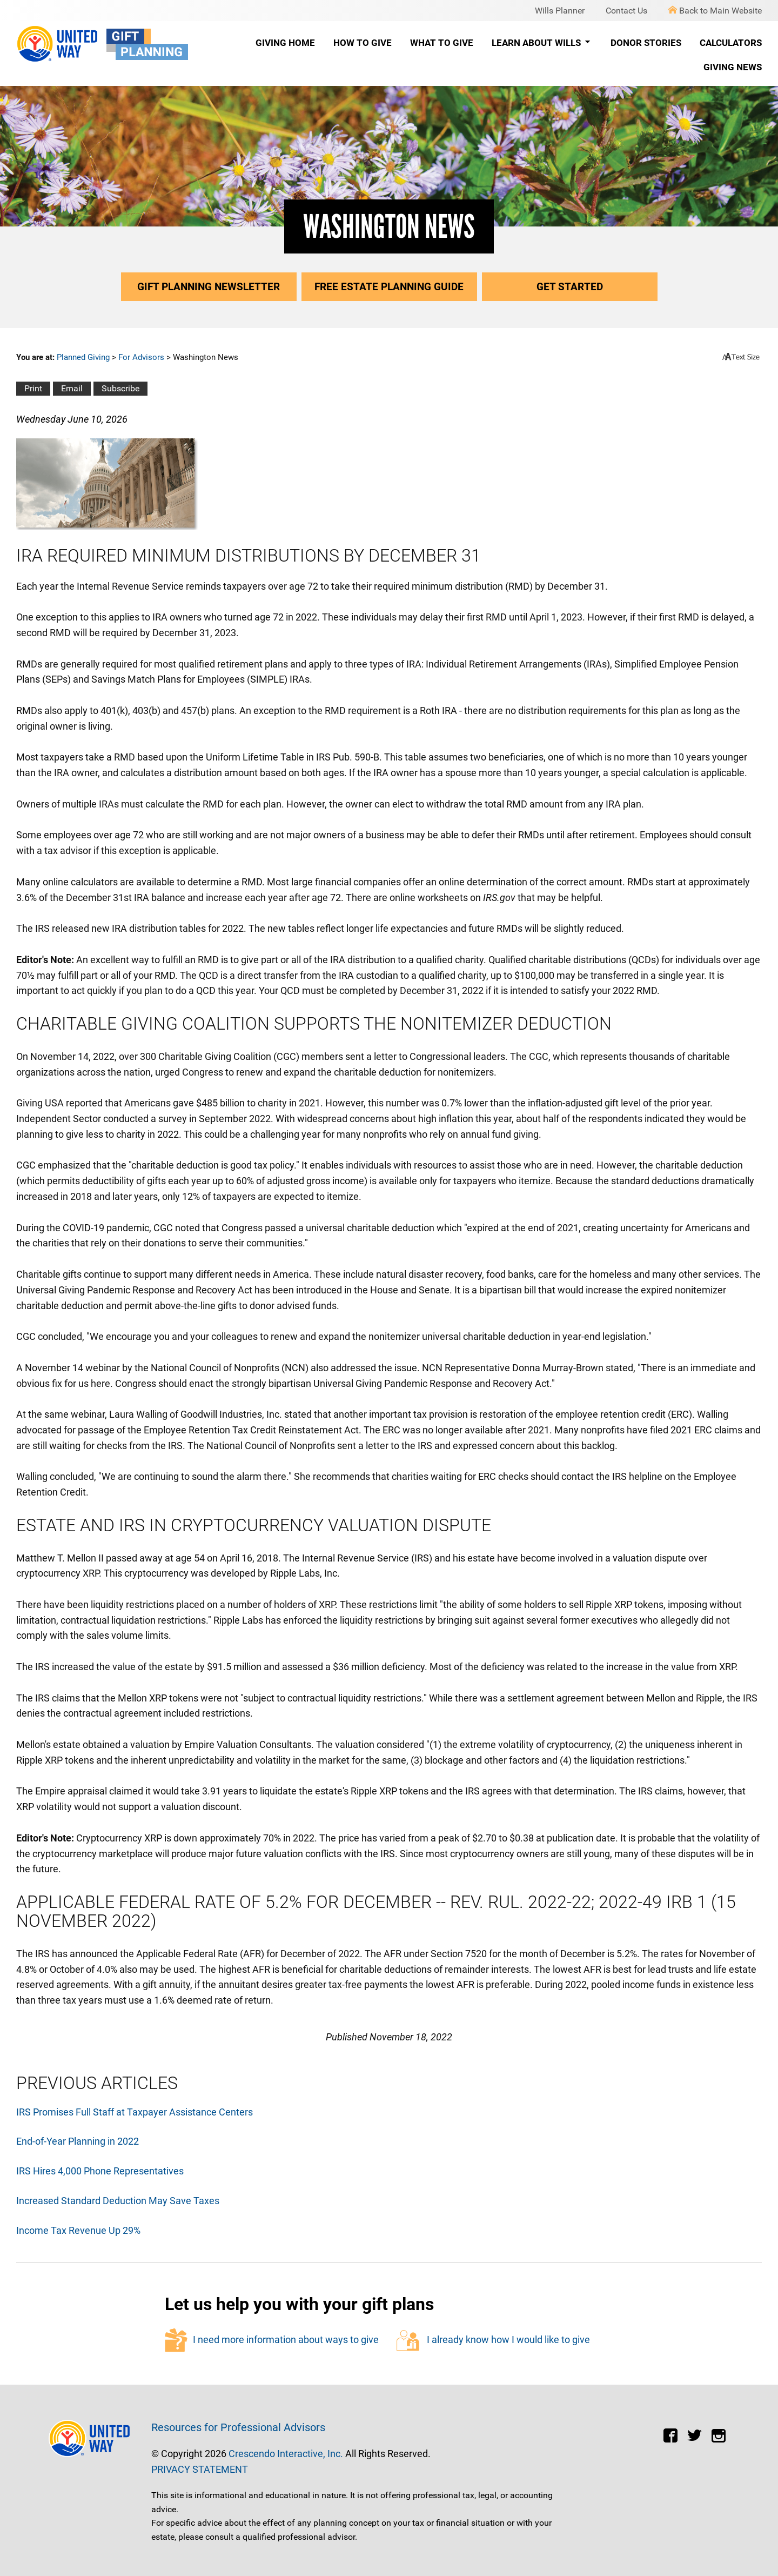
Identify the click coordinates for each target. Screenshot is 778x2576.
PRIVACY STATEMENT (199, 2469)
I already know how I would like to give (493, 2340)
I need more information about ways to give (272, 2340)
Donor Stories (646, 42)
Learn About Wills (542, 42)
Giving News (732, 67)
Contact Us (626, 10)
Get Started (569, 287)
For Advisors (141, 357)
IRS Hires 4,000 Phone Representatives (100, 2171)
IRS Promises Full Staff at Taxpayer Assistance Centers (134, 2112)
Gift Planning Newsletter (208, 287)
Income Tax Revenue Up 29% (78, 2230)
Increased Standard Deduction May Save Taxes (117, 2200)
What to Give (441, 42)
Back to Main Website (715, 10)
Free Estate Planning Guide (389, 287)
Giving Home (285, 42)
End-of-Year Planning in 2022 (77, 2141)
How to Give (362, 42)
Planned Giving (83, 357)
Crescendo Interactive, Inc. (286, 2453)
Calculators (731, 42)
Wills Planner (560, 10)
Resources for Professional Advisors (238, 2427)
